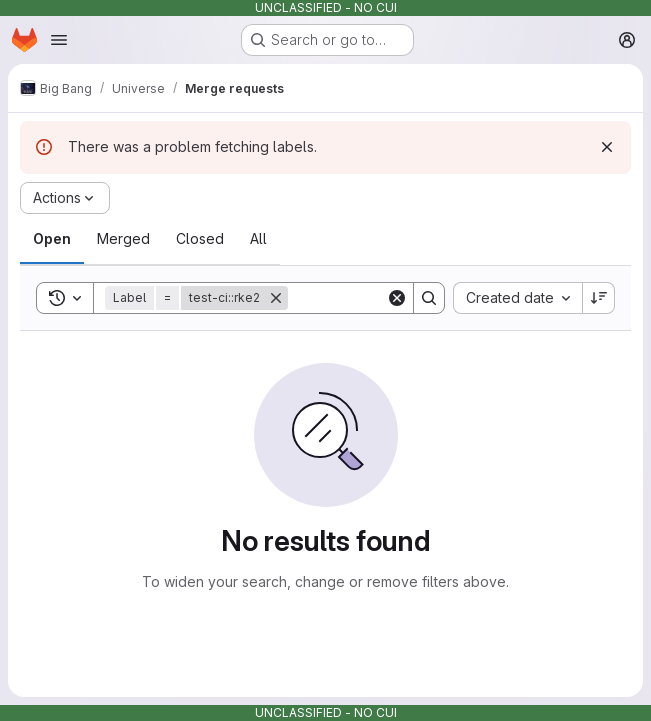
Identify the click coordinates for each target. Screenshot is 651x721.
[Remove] (276, 298)
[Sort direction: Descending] (599, 298)
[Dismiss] (607, 147)
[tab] (52, 239)
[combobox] (517, 298)
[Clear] (397, 298)
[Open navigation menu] (59, 40)
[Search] (429, 298)
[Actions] (65, 198)
